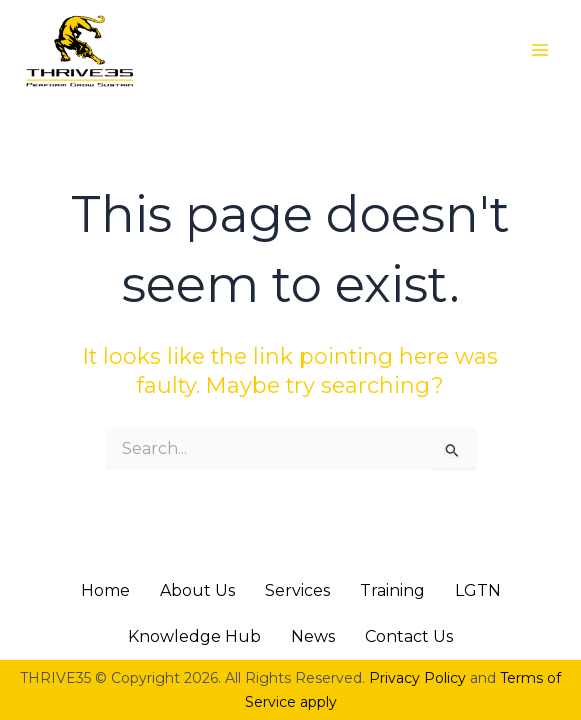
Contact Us (409, 636)
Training (392, 590)
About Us (197, 590)
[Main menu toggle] (540, 50)
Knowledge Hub (194, 636)
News (313, 636)
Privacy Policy (417, 678)
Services (297, 590)
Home (105, 590)
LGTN (478, 590)
